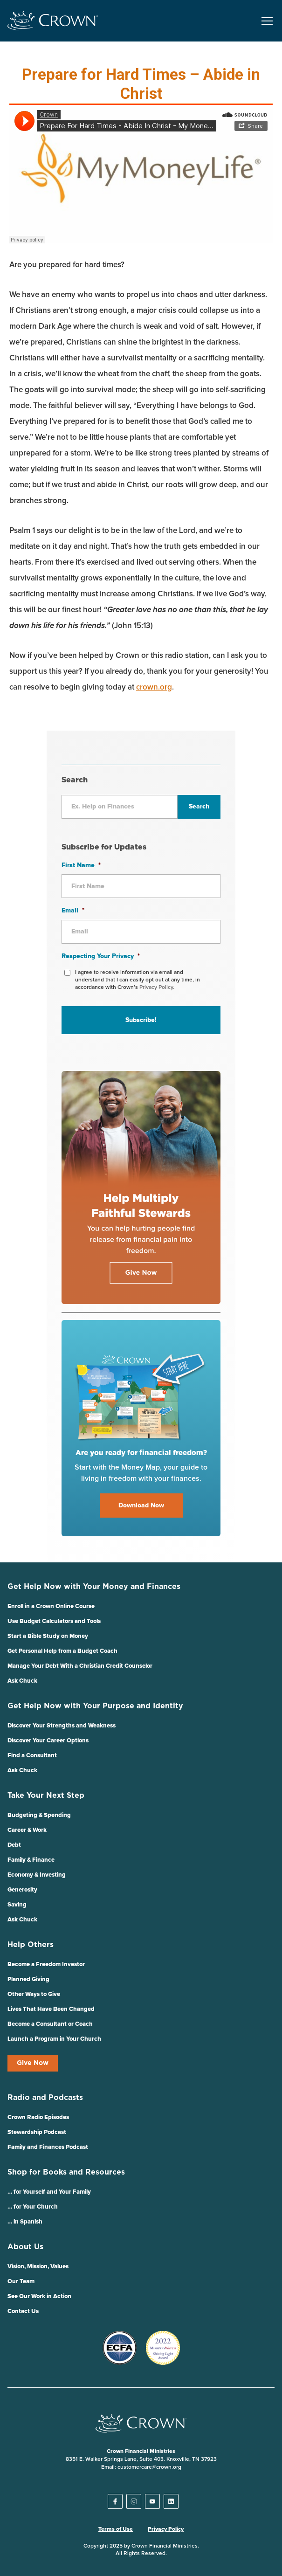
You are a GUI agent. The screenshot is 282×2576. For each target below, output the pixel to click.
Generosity (22, 1890)
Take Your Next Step (45, 1795)
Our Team (20, 2282)
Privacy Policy (166, 2529)
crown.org (154, 687)
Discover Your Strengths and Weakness (61, 1726)
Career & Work (27, 1830)
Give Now (32, 2063)
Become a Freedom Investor (46, 1964)
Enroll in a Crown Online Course (51, 1606)
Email (73, 910)
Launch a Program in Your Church (54, 2039)
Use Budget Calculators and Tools (54, 1621)
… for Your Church (32, 2207)
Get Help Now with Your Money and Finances (93, 1586)
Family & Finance (31, 1860)
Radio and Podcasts (45, 2097)
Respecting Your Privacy (101, 956)
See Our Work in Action (39, 2296)
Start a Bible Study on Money (47, 1636)
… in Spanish (24, 2222)
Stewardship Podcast (36, 2132)
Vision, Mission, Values (38, 2267)
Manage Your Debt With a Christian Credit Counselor (79, 1666)
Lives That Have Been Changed (51, 2009)
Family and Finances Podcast (47, 2147)
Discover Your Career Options (48, 1741)
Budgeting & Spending (39, 1815)
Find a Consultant (32, 1756)
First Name (81, 865)
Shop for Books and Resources (66, 2172)
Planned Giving (28, 1979)
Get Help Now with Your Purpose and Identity (95, 1706)
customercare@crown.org (149, 2467)
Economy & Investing (36, 1875)
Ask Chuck (22, 1681)
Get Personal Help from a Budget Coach (62, 1651)
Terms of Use (115, 2529)
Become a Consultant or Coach (50, 2024)
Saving (17, 1905)
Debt (14, 1845)
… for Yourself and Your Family (49, 2192)
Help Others (30, 1944)
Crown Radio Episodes (38, 2117)
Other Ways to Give (33, 1994)
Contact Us (23, 2311)
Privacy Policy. (156, 987)
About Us (25, 2247)
